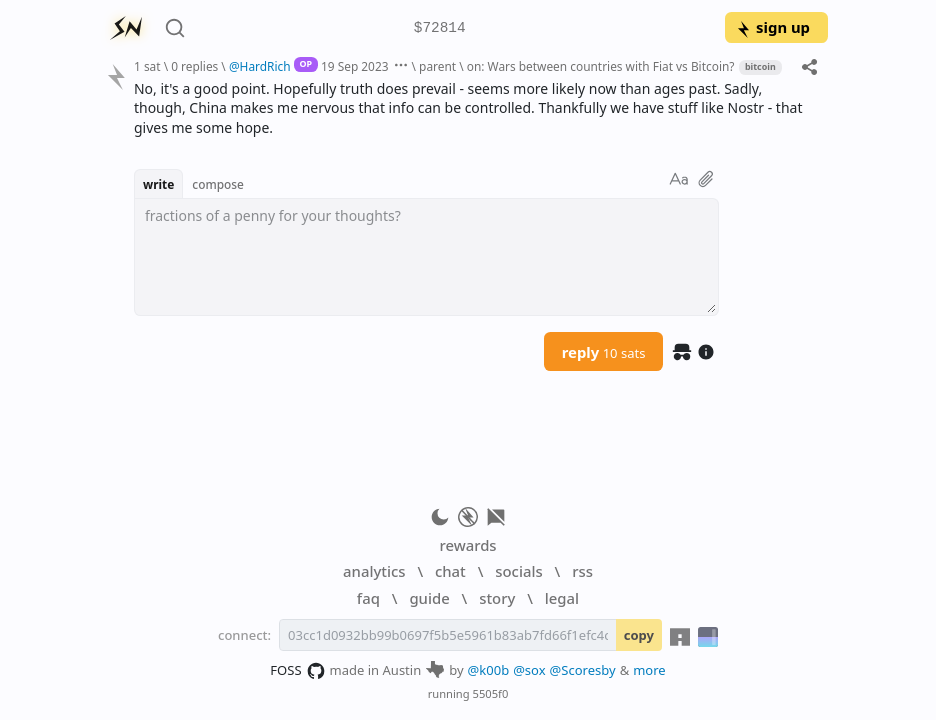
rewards (467, 545)
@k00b (489, 670)
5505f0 (491, 693)
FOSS (297, 671)
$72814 (440, 28)
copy (639, 635)
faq (368, 598)
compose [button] (218, 184)
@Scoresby (583, 670)
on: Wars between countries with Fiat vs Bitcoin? (601, 66)
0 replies (194, 66)
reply (604, 352)
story (497, 598)
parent (437, 66)
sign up (772, 27)
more (649, 670)
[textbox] (426, 257)
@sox (529, 670)
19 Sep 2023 (355, 66)
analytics (374, 571)
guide (429, 598)
